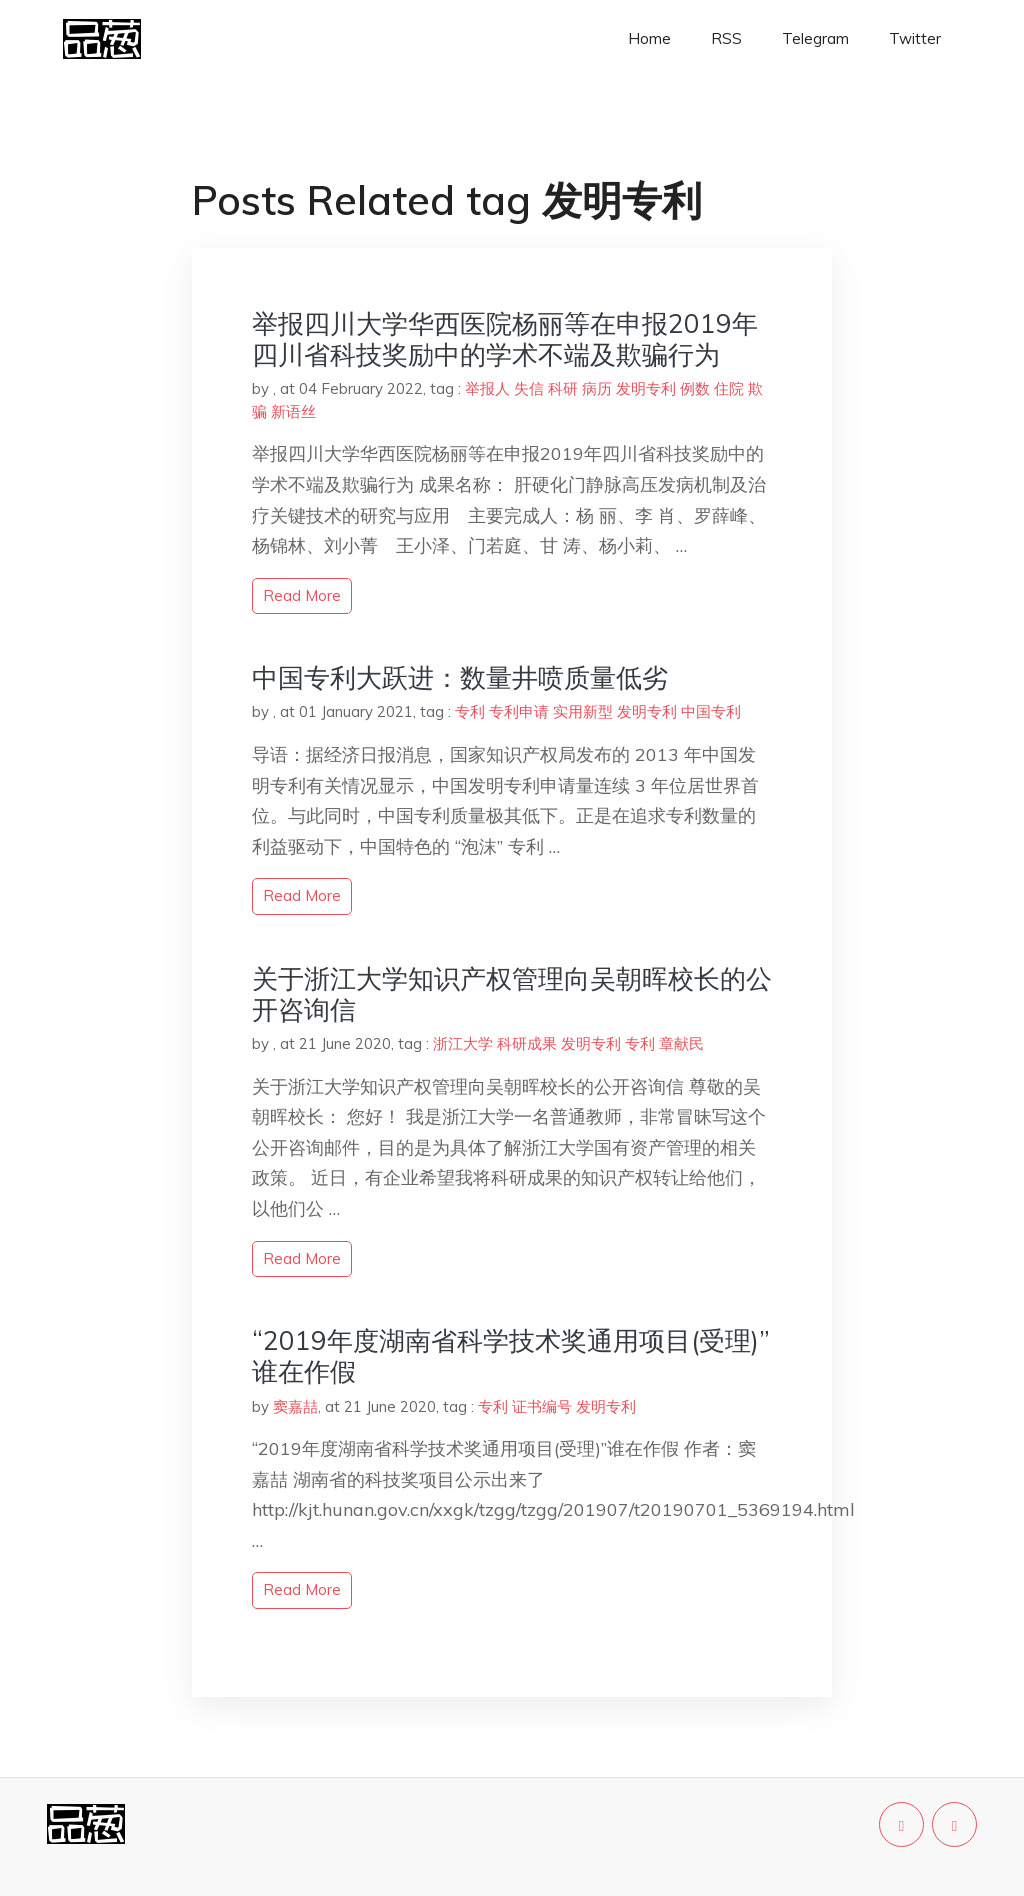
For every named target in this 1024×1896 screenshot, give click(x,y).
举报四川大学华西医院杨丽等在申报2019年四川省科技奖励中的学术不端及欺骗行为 (505, 339)
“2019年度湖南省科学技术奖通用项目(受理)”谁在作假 (511, 1356)
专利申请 (519, 711)
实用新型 (583, 711)
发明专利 (646, 388)
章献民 (681, 1043)
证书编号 (542, 1406)
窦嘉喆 (295, 1406)
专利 (470, 711)
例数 (695, 388)
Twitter (915, 38)
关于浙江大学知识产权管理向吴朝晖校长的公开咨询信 (512, 994)
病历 (597, 388)
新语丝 (293, 411)
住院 (729, 388)
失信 (529, 388)
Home (649, 38)
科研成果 (527, 1043)
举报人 (487, 388)
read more (302, 595)
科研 (563, 388)
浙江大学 (463, 1043)
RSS (726, 38)
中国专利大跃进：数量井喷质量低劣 (460, 677)
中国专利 (711, 711)
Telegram (815, 38)
